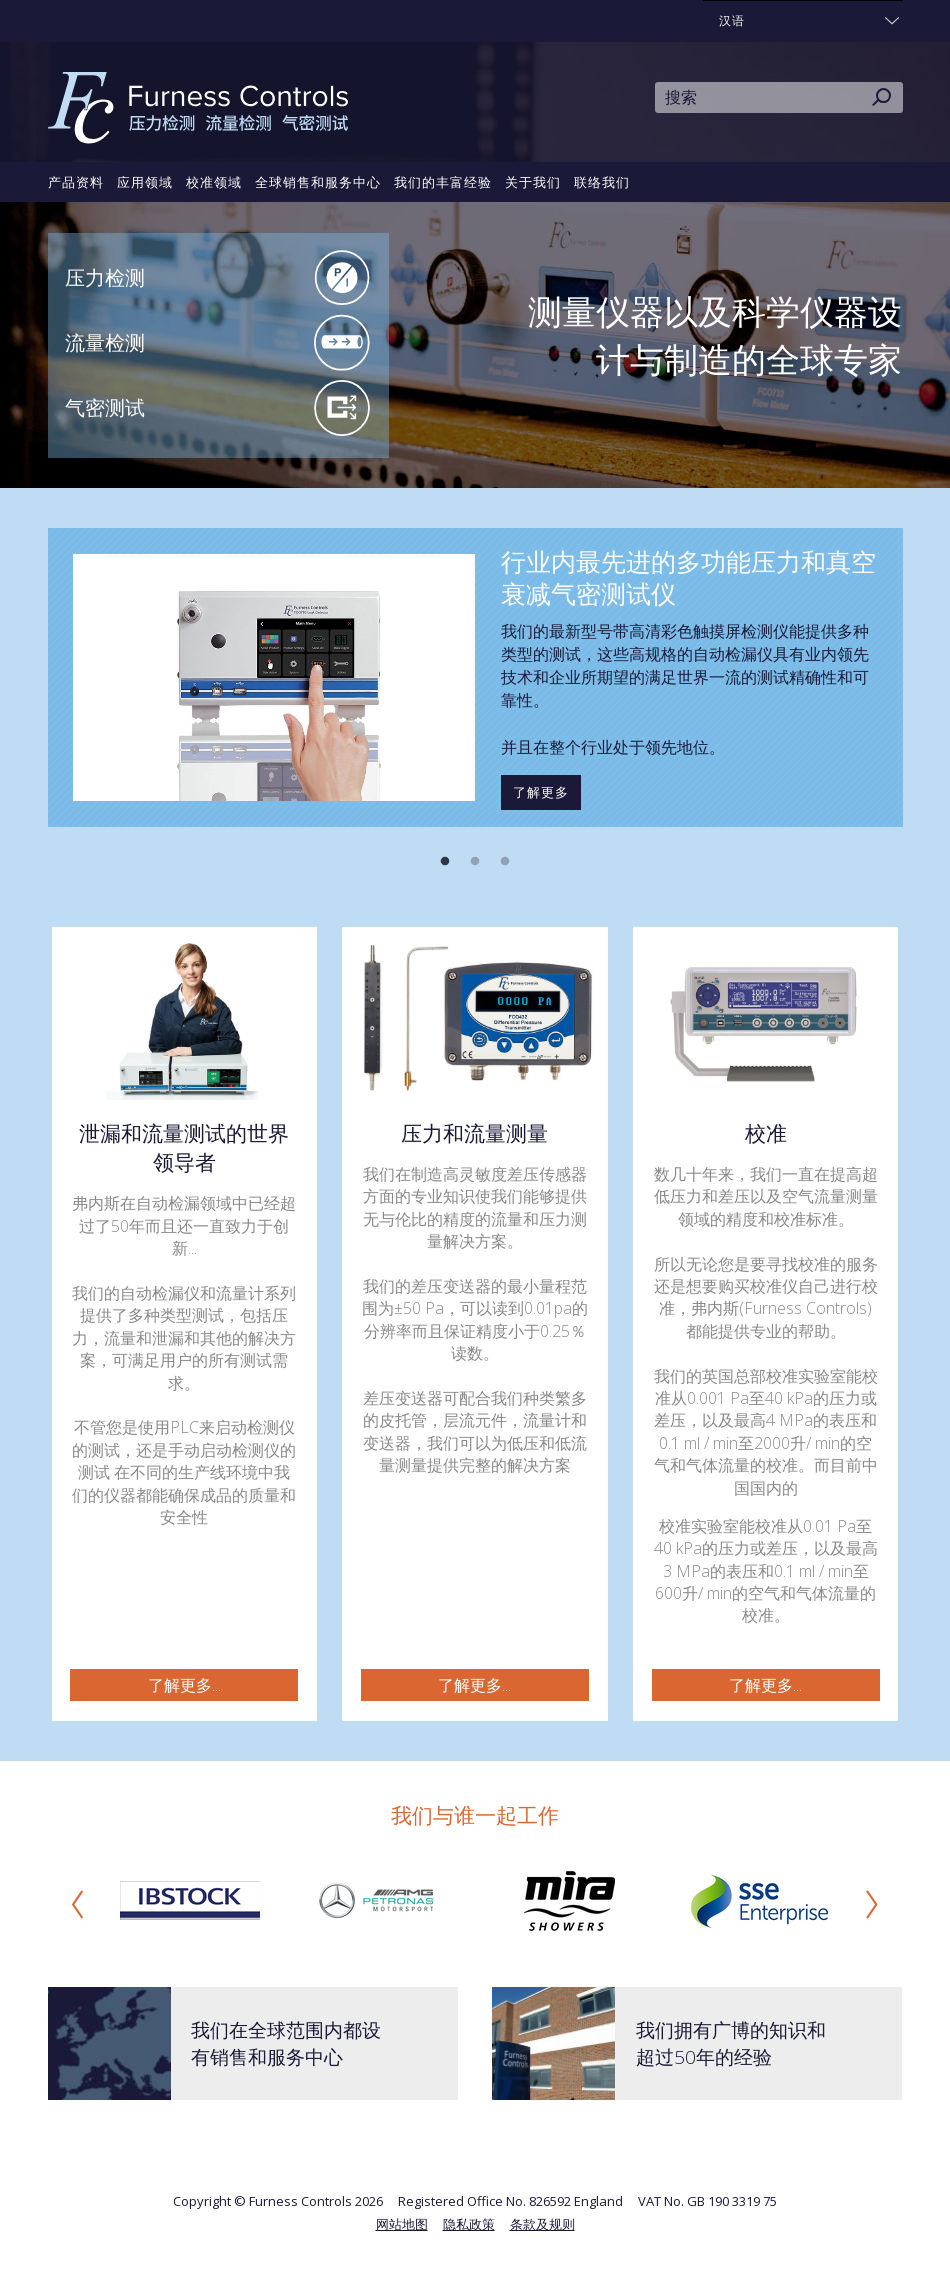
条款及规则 (542, 2224)
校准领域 (214, 182)
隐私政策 (469, 2224)
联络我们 (602, 182)
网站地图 (402, 2224)
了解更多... (184, 1685)
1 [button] (445, 862)
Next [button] (872, 1904)
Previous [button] (78, 1904)
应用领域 (145, 182)
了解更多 (541, 792)
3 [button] (505, 862)
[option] (475, 677)
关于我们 (533, 182)
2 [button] (475, 862)
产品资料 (76, 182)
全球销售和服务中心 (318, 182)
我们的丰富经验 (443, 182)
